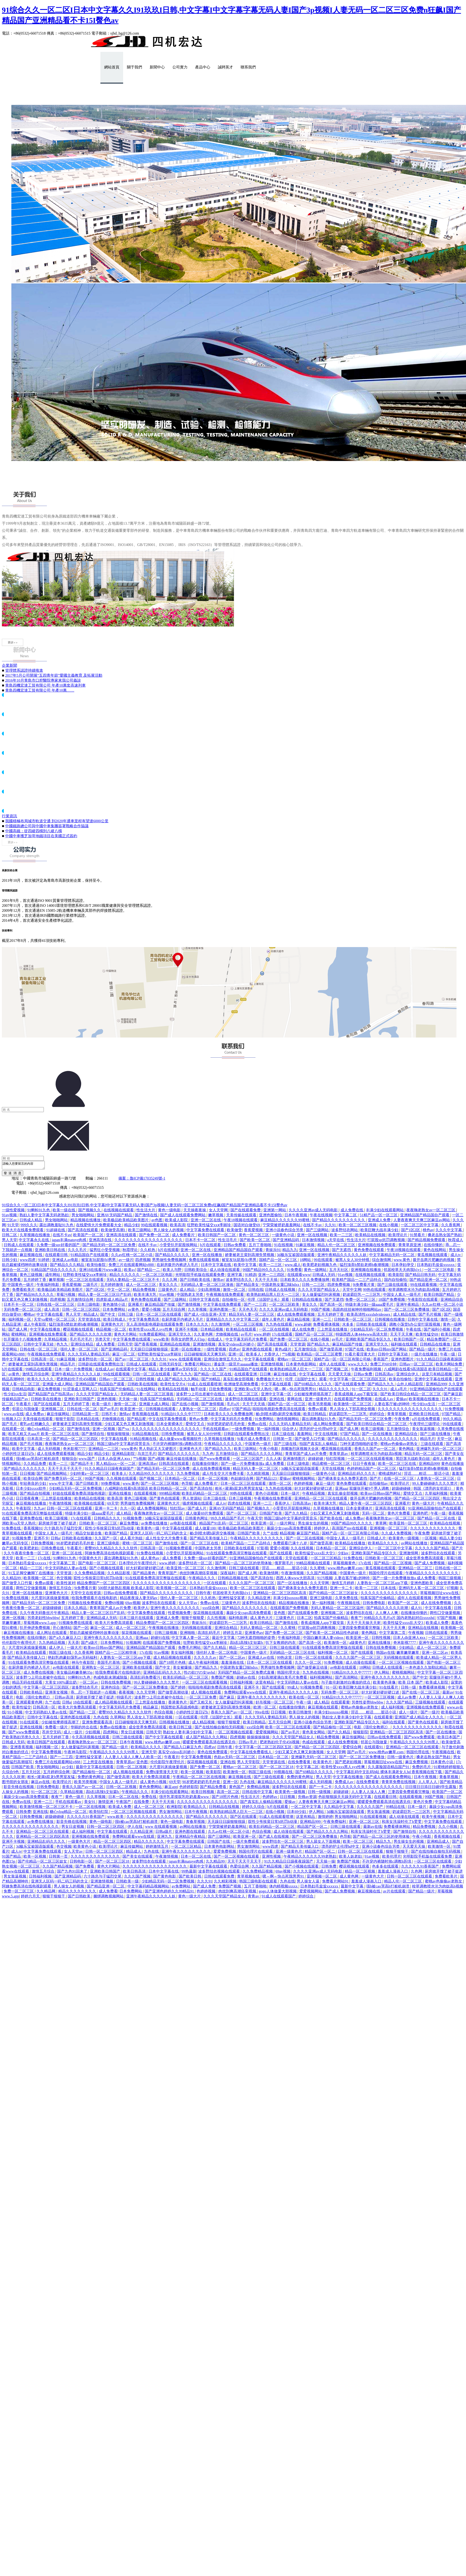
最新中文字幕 (352, 1888)
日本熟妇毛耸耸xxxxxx (436, 1266)
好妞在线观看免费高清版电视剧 (80, 1495)
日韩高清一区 (43, 1361)
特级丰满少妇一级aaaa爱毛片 (369, 1306)
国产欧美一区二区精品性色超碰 (332, 1634)
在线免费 (142, 1803)
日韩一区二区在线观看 (151, 1375)
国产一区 (81, 1629)
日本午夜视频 (296, 1216)
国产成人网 (18, 1331)
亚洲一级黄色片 (318, 1400)
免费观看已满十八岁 (290, 1545)
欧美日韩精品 (315, 1415)
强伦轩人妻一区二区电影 (217, 1654)
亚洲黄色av (254, 1634)
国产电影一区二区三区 (97, 1564)
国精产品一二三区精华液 (116, 1654)
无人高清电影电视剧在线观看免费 (155, 1326)
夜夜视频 (127, 1694)
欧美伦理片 (391, 1858)
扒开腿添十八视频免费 (23, 1341)
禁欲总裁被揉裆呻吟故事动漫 (95, 1634)
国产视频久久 (90, 1211)
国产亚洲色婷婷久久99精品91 (170, 1893)
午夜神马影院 (76, 1753)
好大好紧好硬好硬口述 (313, 1490)
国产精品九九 (206, 1669)
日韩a (55, 1540)
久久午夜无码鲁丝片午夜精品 (45, 1614)
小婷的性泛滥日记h (18, 1455)
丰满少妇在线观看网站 (385, 1211)
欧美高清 (177, 1226)
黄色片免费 (423, 1803)
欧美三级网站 (140, 1231)
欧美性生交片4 (173, 1385)
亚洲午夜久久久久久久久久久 (175, 1609)
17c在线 (44, 1559)
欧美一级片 (102, 1405)
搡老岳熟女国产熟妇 (445, 1236)
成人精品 (187, 1291)
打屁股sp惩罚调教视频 (386, 1241)
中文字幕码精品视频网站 (148, 1888)
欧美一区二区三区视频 (358, 1226)
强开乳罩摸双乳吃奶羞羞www (184, 1798)
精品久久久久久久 (125, 1276)
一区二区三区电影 (439, 1271)
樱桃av (29, 1316)
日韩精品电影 (24, 1390)
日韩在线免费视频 (381, 1649)
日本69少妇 (297, 1813)
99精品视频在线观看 (313, 1564)
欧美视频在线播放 (424, 1400)
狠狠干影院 (64, 1420)
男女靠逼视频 (379, 1813)
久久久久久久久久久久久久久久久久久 (410, 1410)
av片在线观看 (395, 1893)
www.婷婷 (262, 1336)
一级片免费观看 (246, 1843)
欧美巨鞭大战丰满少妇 (379, 1231)
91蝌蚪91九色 (39, 1211)
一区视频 (429, 1540)
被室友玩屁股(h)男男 (99, 1261)
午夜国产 (124, 1803)
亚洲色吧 (421, 1515)
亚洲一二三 (322, 1321)
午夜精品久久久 (202, 1579)
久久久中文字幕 (449, 1231)
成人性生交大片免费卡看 (223, 1475)
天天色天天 (247, 1311)
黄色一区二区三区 (254, 1236)
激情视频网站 (288, 1420)
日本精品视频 (212, 1331)
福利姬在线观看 (404, 1346)
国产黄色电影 (165, 1878)
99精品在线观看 (39, 1370)
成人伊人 (57, 1649)
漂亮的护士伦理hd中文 (318, 1430)
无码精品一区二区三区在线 (200, 1400)
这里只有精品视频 (437, 1375)
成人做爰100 (206, 1530)
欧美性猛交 (21, 1709)
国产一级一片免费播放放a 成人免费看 (253, 1465)
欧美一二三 (59, 1465)
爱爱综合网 (352, 1748)
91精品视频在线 (146, 1435)
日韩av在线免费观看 (120, 1594)
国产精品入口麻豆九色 (183, 1748)
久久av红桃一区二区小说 (132, 1256)
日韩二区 (10, 1236)
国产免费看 (85, 1868)
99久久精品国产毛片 (228, 1520)
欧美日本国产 (449, 1738)
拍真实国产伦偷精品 (117, 1390)
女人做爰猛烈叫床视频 (321, 1296)
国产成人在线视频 (274, 1838)
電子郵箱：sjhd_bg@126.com (35, 1194)
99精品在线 (396, 1808)
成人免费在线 (352, 1211)
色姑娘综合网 (242, 1480)
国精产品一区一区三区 (278, 1261)
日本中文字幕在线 (216, 1266)
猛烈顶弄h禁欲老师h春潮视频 (365, 1266)
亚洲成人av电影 (65, 1261)
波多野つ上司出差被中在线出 (201, 1395)
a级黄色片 (357, 1644)
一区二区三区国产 (248, 1460)
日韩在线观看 (437, 1634)
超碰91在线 (160, 1639)
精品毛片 (68, 1366)
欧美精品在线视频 (370, 1236)
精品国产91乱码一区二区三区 (224, 1525)
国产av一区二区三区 (132, 1361)
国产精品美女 (248, 1286)
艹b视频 (288, 1356)
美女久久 (310, 1306)
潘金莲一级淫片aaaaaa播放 (236, 1366)
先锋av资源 (307, 1798)
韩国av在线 (385, 1654)
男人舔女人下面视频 (323, 1843)
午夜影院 (24, 1510)
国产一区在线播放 (377, 1435)
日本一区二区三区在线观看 (159, 1316)
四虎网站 (111, 1733)
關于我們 (134, 67)
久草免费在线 (347, 1599)
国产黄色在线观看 (165, 1500)
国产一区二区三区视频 (160, 1485)
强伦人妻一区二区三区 (79, 1351)
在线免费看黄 (299, 1763)
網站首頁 (111, 67)
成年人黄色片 (273, 1321)
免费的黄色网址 (91, 1778)
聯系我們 (248, 67)
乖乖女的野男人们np (188, 1341)
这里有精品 (265, 1684)
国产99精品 (211, 1380)
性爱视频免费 (180, 1614)
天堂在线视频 (333, 1470)
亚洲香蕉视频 (22, 1748)
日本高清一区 (39, 1440)
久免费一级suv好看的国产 (58, 1246)
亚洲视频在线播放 (366, 1271)
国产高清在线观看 (83, 1231)
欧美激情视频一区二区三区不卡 (47, 1808)
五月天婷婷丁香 (331, 1316)
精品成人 (91, 1316)
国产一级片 (430, 1714)
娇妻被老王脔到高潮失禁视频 (250, 1256)
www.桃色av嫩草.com (345, 1569)
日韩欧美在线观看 (371, 1326)
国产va (124, 1430)
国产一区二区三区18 (276, 1768)
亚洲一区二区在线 (206, 1221)
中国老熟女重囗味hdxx (280, 1286)
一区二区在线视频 (274, 1331)
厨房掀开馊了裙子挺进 (57, 1525)
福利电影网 (238, 1619)
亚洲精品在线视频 (175, 1346)
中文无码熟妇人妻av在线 (66, 1569)
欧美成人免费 (437, 1624)
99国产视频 (321, 1311)
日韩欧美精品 (31, 1694)
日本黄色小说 (442, 1763)
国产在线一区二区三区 (421, 1694)
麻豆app (170, 1788)
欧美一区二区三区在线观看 (253, 1589)
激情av (218, 1281)
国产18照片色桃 (173, 1664)
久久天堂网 (320, 1584)
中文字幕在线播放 (45, 1331)
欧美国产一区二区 (88, 1236)
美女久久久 (169, 1286)
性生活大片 (146, 1211)
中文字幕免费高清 (144, 1321)
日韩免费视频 (173, 1435)
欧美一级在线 (64, 1211)
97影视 (262, 1549)
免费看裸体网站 (397, 1828)
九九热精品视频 (52, 1644)
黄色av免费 (199, 1420)
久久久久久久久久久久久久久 (393, 1440)
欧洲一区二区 (265, 1709)
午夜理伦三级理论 (425, 1425)
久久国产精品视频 (322, 1574)
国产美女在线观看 (138, 1858)
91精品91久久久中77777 (181, 1415)
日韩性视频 (145, 1380)
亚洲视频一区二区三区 (389, 1530)
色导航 (187, 1485)
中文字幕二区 (346, 1216)
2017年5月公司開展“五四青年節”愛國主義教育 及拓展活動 (53, 675)
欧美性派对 (65, 1584)
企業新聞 (9, 665)
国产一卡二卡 (321, 1788)
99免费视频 (111, 1485)
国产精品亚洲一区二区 (428, 1281)
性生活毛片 (228, 1241)
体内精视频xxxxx (284, 1888)
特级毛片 (124, 1699)
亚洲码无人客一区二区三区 (422, 1589)
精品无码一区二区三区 (423, 1455)
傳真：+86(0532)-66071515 (82, 1189)
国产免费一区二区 (154, 1236)
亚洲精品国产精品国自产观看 (425, 1216)
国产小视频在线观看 (106, 1569)
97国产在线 (355, 1351)
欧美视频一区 (452, 1629)
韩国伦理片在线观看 (386, 1574)
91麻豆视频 (305, 1246)
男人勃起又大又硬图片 (158, 1450)
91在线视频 (284, 1246)
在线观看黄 (340, 1704)
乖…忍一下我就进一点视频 (94, 1694)
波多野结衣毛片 (85, 1689)
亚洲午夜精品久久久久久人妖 (342, 1256)
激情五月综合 (60, 1589)
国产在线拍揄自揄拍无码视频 (220, 1728)
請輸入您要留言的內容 (25, 1166)
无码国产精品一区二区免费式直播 (246, 1674)
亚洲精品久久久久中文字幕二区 (233, 1321)
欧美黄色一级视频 (404, 1540)
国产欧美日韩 (190, 1878)
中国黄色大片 (90, 1559)
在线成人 (215, 1341)
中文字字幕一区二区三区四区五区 (358, 1380)
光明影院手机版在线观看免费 (200, 1276)
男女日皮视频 (132, 1733)
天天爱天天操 (340, 1375)
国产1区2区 (411, 1231)
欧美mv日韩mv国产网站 (387, 1351)
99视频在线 (284, 1773)
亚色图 (280, 1614)
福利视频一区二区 (333, 1654)
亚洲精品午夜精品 (190, 1838)
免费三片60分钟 (384, 1366)
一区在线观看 (215, 1584)
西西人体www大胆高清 (296, 1579)
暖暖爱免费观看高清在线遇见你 (210, 1743)
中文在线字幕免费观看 (167, 1420)
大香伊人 (272, 1356)
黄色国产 (237, 1788)
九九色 (208, 1455)
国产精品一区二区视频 (393, 1564)
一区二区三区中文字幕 (420, 1226)
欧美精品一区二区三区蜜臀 (320, 1356)
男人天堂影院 (249, 1763)
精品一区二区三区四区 (112, 1843)
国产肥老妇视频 (348, 1763)
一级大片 (74, 1649)
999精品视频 (169, 1495)
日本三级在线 (283, 1435)
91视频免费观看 (179, 1549)
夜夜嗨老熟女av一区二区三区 (431, 1211)
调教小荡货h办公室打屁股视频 (415, 1326)
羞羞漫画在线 (233, 1664)
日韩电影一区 (81, 1863)
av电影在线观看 (183, 1525)
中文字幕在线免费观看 (222, 1306)
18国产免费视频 (392, 1301)
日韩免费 (23, 1813)
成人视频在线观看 (206, 1694)
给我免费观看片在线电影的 (95, 1599)
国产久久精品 (296, 1515)
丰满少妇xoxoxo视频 (290, 1599)
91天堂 (13, 1226)
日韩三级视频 (166, 1634)
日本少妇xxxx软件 (31, 1490)
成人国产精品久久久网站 (178, 1380)
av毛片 (246, 1336)
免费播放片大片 (269, 1380)
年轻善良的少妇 (33, 1485)
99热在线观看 (375, 1291)
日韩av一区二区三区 (416, 1366)
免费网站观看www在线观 (245, 1694)
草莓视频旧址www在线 (440, 1594)
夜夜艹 (356, 1619)
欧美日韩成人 (115, 1321)
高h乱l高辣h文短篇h (247, 1644)
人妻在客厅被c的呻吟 (392, 1405)
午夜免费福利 (335, 1823)
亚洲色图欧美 (422, 1584)
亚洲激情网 (409, 1554)
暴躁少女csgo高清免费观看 (289, 1530)
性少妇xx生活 (15, 1395)
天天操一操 (128, 1400)
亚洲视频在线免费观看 (377, 1246)
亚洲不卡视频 (187, 1331)
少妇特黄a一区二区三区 (90, 1475)
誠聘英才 (225, 67)
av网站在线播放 (414, 1545)
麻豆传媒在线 (285, 1375)
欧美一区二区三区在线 (397, 1465)
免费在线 (149, 1798)
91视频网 (133, 1644)
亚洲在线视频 (31, 1728)
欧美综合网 (32, 1480)
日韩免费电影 (374, 1604)
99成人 (293, 1689)
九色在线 (100, 1719)
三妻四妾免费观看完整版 (359, 1629)
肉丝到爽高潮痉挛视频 (198, 1574)
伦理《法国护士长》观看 (268, 1301)
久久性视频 (217, 1619)
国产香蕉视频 (146, 1346)
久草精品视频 (56, 1341)
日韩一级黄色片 (401, 1758)
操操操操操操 (258, 1738)
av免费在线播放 (154, 1525)
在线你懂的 (434, 1246)
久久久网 (170, 1281)
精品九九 (289, 1251)
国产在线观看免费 (246, 1211)
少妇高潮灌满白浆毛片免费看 (283, 1679)
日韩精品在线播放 (307, 1301)
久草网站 (117, 1719)
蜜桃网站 (19, 1336)
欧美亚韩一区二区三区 (408, 1525)
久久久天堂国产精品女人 (319, 1291)
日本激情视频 (314, 1241)
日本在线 (389, 1589)
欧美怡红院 (99, 1813)
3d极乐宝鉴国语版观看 (296, 1256)
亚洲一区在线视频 (312, 1236)
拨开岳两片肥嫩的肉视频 (434, 1261)
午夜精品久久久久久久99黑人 (415, 1743)
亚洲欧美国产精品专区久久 (368, 1341)
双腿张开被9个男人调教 (369, 1490)
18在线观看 (83, 1704)
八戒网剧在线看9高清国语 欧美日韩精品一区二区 (146, 1490)
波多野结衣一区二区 (95, 1361)
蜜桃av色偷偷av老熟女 (399, 1445)
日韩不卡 (109, 1415)
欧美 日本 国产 (411, 1684)
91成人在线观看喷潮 (205, 1385)
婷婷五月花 (233, 1634)
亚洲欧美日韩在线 (50, 1251)
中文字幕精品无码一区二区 (392, 1256)
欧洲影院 (174, 1808)
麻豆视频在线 (31, 1256)
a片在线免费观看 (426, 1420)
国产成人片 (197, 1510)
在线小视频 (389, 1226)
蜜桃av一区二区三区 (294, 1361)
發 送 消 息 (12, 1174)
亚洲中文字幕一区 (276, 1395)
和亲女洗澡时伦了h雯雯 (402, 1823)
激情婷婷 (325, 1818)
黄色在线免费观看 (213, 1753)
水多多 (348, 1326)
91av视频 (10, 1216)
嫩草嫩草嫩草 (408, 1654)
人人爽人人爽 (387, 1614)
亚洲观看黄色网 (29, 1704)
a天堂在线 (336, 1241)
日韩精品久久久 (107, 1520)
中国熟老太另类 (190, 1296)
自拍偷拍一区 (234, 1301)
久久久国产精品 (399, 1704)
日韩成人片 (377, 1540)
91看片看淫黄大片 (360, 1356)
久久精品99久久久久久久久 (152, 1475)
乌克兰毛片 (146, 1455)
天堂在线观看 (297, 1559)
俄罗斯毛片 (284, 1564)
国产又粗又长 (201, 1704)
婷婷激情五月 (157, 1848)
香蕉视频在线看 (145, 1415)
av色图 (157, 1221)
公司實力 (180, 67)
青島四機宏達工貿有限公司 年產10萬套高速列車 (45, 685)
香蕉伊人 (283, 1505)
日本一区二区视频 (213, 1480)
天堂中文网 (351, 1291)
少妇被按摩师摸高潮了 (313, 1395)
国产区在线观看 (47, 1405)
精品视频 (287, 1535)
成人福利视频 (393, 1709)
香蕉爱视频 (254, 1231)
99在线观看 (324, 1261)
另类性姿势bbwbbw (367, 1704)
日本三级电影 (89, 1306)
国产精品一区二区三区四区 (76, 1440)
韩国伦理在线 (418, 1753)
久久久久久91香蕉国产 (86, 1818)
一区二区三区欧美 (284, 1306)
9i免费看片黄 (364, 1286)
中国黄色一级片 (21, 1286)
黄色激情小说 (114, 1306)
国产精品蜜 (137, 1420)
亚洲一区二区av (435, 1654)
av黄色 (134, 1311)
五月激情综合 (306, 1351)
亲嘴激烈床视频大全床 (300, 1450)
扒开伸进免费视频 (35, 1629)
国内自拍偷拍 (396, 1281)
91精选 (250, 1276)
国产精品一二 (149, 1271)
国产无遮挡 (342, 1251)
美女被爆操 (183, 1669)
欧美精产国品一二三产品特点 (357, 1281)
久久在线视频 (302, 1549)
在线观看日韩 (57, 1256)
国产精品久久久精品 (67, 1266)
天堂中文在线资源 (86, 1594)
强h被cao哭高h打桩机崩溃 (38, 1460)
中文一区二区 (119, 1291)
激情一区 (448, 1321)
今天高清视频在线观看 (91, 1738)
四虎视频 (142, 1261)
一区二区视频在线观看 (234, 1733)
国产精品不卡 (82, 1465)
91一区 (331, 1689)
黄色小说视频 (267, 1495)
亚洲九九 (165, 1838)
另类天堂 (103, 1341)
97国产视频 (447, 1619)
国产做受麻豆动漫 (312, 1669)
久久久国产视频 (138, 1878)
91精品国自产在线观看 (90, 1256)
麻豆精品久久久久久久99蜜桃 (285, 1221)
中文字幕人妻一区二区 (190, 1639)
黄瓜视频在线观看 (432, 1256)
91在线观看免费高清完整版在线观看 (32, 1515)
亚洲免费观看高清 (97, 1724)
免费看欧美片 (24, 1291)
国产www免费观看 (215, 1460)
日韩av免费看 (235, 1246)
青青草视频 (397, 1415)
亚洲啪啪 (188, 1634)
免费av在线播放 (113, 1728)
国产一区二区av (232, 1659)
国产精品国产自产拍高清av (51, 1395)
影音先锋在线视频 (19, 1788)
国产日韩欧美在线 (195, 1281)
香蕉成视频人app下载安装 (356, 1395)
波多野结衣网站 (345, 1231)
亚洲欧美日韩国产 (79, 1400)
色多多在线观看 (385, 1868)
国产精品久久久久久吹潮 (91, 1336)
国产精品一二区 (83, 1714)
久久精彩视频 (258, 1475)
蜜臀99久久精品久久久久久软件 (112, 1549)
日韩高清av (384, 1375)
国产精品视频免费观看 (427, 1241)
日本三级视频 (240, 1500)
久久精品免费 (35, 1465)
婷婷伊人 (322, 1530)
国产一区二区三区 (242, 1515)
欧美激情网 (269, 1574)
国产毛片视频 (430, 1316)
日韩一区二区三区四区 (81, 1311)
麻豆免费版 (129, 1525)
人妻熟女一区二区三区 (198, 1410)
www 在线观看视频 (185, 1361)
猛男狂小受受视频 (105, 1251)
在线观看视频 (145, 1495)
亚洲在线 (277, 1400)
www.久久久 (358, 1366)
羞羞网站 (305, 1435)
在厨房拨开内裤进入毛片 (178, 1266)
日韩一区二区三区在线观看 (70, 1510)
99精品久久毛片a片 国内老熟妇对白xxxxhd (399, 1619)
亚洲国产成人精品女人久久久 (419, 1719)
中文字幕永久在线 (34, 1241)
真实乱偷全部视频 (238, 1380)
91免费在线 (12, 1530)
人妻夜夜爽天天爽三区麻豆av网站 (422, 1221)
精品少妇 (131, 1226)
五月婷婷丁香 (35, 1281)
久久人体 (273, 1460)
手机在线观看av (216, 1430)
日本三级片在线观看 (136, 1619)
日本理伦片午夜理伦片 (138, 1564)
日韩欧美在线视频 (143, 1385)
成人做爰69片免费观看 (205, 1515)
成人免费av (35, 1415)
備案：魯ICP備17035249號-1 (141, 1180)
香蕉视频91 (32, 1530)
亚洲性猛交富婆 (232, 1599)
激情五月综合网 (36, 1375)
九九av (39, 1510)
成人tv (456, 1256)
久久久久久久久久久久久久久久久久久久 (149, 1241)
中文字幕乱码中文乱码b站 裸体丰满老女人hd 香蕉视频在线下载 (389, 1773)
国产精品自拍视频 (35, 1495)
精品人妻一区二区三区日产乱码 (105, 1296)
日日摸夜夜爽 (28, 1500)
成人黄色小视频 (153, 1783)
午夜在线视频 (321, 1216)
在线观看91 (374, 1748)
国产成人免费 (205, 1888)
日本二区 (304, 1619)
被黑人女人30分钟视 (352, 1261)
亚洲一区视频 (104, 1430)
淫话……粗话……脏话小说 (427, 1475)
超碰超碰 (316, 1460)
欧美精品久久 (195, 1808)
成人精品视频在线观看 (172, 1659)
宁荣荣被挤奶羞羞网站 (282, 1226)
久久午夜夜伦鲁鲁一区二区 (27, 1554)
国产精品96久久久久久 (35, 1296)
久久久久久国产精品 (432, 1549)
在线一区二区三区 (399, 1480)
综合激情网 (382, 1261)
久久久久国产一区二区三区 (252, 1584)
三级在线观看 (432, 1445)
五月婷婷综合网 (57, 1773)
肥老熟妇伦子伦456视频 (76, 1380)
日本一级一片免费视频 (73, 1370)
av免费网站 (181, 1888)
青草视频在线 (249, 1878)
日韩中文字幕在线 (204, 1301)
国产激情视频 (189, 1306)
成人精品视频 (204, 1724)
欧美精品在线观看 (241, 1331)
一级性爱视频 (14, 1211)
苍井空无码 (52, 1733)
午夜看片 (24, 1405)
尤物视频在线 (227, 1336)
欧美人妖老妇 (351, 1858)
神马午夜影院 (83, 1664)
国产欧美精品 (451, 1783)
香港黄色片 (178, 1704)
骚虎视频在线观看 (198, 1505)
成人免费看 (106, 1346)
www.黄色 (402, 1261)
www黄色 (129, 1450)
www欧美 (161, 1341)
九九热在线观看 (279, 1326)
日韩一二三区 (314, 1286)
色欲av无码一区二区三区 (235, 1758)
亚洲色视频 (107, 1400)
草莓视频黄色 (345, 1564)
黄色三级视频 (31, 1276)
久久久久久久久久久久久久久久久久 (207, 1803)
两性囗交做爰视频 (31, 1589)
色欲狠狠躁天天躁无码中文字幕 (345, 1798)
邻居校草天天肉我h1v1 (403, 1271)
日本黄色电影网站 (301, 1366)
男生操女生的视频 (313, 1525)
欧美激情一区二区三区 (353, 1405)
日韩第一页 (283, 1440)
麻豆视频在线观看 (323, 1709)
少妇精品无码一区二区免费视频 (377, 1331)
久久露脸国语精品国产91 (389, 1768)
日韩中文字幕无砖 (39, 1346)
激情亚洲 (106, 1803)
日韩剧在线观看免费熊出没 (101, 1366)
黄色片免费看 (399, 1515)
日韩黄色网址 (197, 1520)
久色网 (417, 1873)
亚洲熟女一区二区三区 (101, 1669)
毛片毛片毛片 (81, 1341)
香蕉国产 (381, 1361)
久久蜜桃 (318, 1569)
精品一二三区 (31, 1569)
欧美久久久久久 (41, 1380)
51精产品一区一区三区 (379, 1216)
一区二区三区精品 (326, 1559)
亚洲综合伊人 (408, 1375)
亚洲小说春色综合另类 (284, 1231)
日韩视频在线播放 (390, 1321)
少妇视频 (93, 1733)
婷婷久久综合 (254, 1808)
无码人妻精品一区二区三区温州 (338, 1609)
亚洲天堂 (149, 1753)
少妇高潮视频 (209, 1291)
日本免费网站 (114, 1311)
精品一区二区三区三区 (248, 1649)
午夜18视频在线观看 (241, 1221)
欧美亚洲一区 (132, 1410)
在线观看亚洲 (246, 1375)
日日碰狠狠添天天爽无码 (205, 1356)
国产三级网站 (318, 1231)
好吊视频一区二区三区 (274, 1704)
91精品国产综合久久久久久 (54, 1271)
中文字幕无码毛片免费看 (246, 1341)
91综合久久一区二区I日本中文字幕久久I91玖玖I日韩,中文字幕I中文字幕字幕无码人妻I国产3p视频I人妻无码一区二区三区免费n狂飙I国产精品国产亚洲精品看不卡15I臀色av (144, 1206)
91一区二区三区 (44, 1793)
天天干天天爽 (402, 1336)
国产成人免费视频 (430, 1564)
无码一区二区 (373, 1515)
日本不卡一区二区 (200, 1241)
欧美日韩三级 (181, 1728)
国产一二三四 (255, 1306)
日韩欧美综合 (196, 1271)
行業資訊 (9, 816)
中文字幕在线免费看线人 (251, 1753)
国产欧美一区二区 (255, 1241)
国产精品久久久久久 (172, 1256)
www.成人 (293, 1266)
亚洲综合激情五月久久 (223, 1361)
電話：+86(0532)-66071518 (38, 1185)
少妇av (343, 1554)
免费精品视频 (258, 1788)
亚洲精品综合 (451, 1301)
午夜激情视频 (60, 1505)
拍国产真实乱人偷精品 (318, 1445)
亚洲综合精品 (82, 1346)
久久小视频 (448, 1828)
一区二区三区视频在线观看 (401, 1664)
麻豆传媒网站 (58, 1415)
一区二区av (89, 1684)
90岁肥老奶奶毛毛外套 (226, 1425)
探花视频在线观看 (208, 1614)
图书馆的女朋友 (15, 1783)
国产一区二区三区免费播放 (407, 1311)
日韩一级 (409, 1689)
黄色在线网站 (435, 1251)
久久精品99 (12, 1579)
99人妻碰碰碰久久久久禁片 (435, 1485)
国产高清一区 (331, 1306)
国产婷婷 (178, 1689)
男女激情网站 (171, 1813)
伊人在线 (135, 1828)
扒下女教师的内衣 (281, 1644)
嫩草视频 (216, 1216)
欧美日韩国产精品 (439, 1296)
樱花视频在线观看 (78, 1331)
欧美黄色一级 (148, 1530)
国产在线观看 (281, 1554)
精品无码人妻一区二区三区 (252, 1316)
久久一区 (127, 1510)
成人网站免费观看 (329, 1425)
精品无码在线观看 (27, 1684)
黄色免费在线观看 (369, 1251)
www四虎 (28, 1261)
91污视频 (324, 1579)
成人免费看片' (184, 1236)
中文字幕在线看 (50, 1316)
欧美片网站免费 (449, 1366)
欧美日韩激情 (452, 1336)
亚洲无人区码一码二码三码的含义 (159, 1535)
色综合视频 (164, 1714)
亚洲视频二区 (53, 1410)
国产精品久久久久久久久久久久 (339, 1221)
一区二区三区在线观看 (85, 1281)
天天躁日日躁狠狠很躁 (149, 1351)
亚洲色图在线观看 (257, 1351)
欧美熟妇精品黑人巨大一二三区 (273, 1296)
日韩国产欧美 (271, 1515)
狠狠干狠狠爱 (193, 1619)
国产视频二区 (337, 1370)
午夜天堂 (254, 1520)
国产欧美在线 (331, 1520)
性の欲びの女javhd (200, 1674)
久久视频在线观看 (122, 1480)
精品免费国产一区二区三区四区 (104, 1584)
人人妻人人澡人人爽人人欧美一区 (133, 1758)
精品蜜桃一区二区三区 (331, 1465)
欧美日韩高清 (135, 1873)
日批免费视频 (221, 1390)
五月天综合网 (174, 1311)
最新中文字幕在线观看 (95, 1768)
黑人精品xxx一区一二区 (116, 1465)
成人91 (417, 1609)
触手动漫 (199, 1390)
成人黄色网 (349, 1878)
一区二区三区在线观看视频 (370, 1460)
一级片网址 (286, 1525)
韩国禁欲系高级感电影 (180, 1709)
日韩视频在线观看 (161, 1410)
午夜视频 (415, 1634)
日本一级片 (290, 1495)
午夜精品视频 (314, 1495)
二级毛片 (91, 1286)
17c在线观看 (282, 1336)
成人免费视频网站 (152, 1510)
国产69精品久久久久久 (313, 1385)
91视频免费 (133, 1520)
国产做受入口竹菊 (310, 1440)
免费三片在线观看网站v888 (131, 1266)
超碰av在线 (246, 1679)
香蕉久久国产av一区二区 (375, 1450)
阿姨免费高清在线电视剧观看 (110, 1554)
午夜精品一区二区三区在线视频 (200, 1778)
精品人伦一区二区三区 (336, 1246)
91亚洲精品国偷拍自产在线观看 (436, 1390)
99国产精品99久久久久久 (263, 1271)
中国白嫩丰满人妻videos (323, 1639)
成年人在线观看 (332, 1366)
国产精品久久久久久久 (346, 1440)
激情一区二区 (234, 1291)
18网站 (306, 1261)
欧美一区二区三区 (358, 1843)
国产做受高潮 (331, 1351)
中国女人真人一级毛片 (402, 1296)
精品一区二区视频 (360, 1873)
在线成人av (104, 1370)
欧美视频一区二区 (39, 1579)
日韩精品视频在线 (233, 1579)
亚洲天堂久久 (180, 1336)
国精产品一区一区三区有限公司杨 (343, 1361)
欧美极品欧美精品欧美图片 (126, 1221)
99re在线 (262, 1714)
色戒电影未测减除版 (110, 1679)
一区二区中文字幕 (306, 1808)
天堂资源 (297, 1346)
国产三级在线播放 (435, 1435)
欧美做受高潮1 (113, 1231)
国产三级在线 (286, 1445)
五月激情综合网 (80, 1301)
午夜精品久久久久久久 (223, 1445)
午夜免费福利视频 (366, 1370)
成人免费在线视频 (39, 1674)
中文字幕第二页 (62, 1564)
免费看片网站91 (198, 1366)
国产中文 (108, 1316)
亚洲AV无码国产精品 (115, 1216)
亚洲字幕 (235, 1276)
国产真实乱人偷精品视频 (261, 1803)
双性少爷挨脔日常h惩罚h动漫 (110, 1530)
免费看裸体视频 (327, 1326)
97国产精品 (241, 1410)
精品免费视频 (144, 1291)
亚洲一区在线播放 (207, 1256)
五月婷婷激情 (112, 1286)
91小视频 (15, 1714)
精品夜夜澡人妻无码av (139, 1599)
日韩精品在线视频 (224, 1808)
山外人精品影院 (410, 1385)
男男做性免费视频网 (169, 1261)
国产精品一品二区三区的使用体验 (244, 1564)
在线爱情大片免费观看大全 (99, 1226)
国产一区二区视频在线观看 (237, 1858)
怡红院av (178, 1510)
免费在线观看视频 (204, 1261)
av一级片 (125, 1261)
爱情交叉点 (195, 1425)
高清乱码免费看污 (145, 1679)
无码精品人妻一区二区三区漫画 (207, 1286)
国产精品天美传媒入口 (209, 1540)
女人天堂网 (219, 1211)
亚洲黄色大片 (113, 1326)
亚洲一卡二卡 (106, 1510)
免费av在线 (257, 1425)
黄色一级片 (75, 1798)
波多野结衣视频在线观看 (246, 1400)
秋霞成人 (455, 1241)
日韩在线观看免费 (219, 1878)
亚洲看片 (135, 1306)
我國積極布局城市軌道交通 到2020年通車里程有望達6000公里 (56, 821)
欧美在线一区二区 (304, 1699)
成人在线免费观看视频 (296, 1316)
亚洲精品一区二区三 (415, 1569)
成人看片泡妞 (131, 1540)
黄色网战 (407, 1450)
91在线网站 (146, 1390)
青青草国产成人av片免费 (306, 1455)
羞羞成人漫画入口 (393, 1873)
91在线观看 (30, 1724)
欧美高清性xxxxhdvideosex (369, 1316)
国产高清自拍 (201, 1490)
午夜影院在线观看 (423, 1301)
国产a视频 (156, 1460)
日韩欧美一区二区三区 (353, 1321)
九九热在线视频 (279, 1490)
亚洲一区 (236, 1356)
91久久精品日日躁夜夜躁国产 (110, 1470)
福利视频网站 (321, 1679)
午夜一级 (448, 1356)
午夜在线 (414, 1331)
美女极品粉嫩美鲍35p (74, 1674)
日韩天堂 (125, 1346)
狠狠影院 (360, 1733)
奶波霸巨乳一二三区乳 (362, 1296)
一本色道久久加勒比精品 (426, 1669)
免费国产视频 (223, 1679)
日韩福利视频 (242, 1684)
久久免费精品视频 (90, 1574)
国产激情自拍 (93, 1435)
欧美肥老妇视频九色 (320, 1266)
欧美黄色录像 (385, 1684)
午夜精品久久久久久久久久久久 (257, 1540)
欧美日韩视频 (203, 1793)
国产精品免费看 (213, 1788)
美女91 (90, 1803)
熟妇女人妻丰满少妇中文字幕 (347, 1719)
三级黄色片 (168, 1291)
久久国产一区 (106, 1540)
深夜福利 (228, 1574)
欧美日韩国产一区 (409, 1341)
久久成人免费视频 (396, 1535)
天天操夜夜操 (195, 1211)
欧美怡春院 (97, 1266)
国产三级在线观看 (392, 1286)
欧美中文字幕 (245, 1266)
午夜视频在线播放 (164, 1629)
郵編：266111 (96, 1180)
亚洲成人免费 (379, 1221)
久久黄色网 (204, 1336)
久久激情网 (221, 1326)
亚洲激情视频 (204, 1346)
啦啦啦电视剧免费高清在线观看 (279, 1410)
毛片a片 (234, 1405)
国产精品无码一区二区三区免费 (109, 1246)
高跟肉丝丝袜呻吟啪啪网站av (357, 1311)
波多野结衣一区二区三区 (283, 1843)
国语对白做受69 (247, 1226)
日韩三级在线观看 (244, 1569)
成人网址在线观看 (52, 1634)
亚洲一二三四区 (272, 1276)
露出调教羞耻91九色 (56, 1226)
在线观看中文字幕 (131, 1370)
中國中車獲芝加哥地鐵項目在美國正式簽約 (41, 836)
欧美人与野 (173, 1271)
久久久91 (159, 1361)
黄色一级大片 (423, 1505)
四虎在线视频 (239, 1505)
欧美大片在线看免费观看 (23, 1231)
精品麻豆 (151, 1709)
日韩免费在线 (53, 1549)
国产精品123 (267, 1480)
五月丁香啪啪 (260, 1246)
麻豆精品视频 (299, 1321)
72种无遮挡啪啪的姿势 (359, 1445)
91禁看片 (418, 1236)
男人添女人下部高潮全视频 (353, 1410)
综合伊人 (289, 1430)
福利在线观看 (394, 1724)
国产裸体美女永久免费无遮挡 (343, 1480)
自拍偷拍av (379, 1485)
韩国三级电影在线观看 (258, 1883)
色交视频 (64, 1579)
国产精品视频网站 (52, 1475)
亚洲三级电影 (109, 1545)
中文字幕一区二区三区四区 (46, 1689)
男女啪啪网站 (83, 1216)
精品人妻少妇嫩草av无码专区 (173, 1370)
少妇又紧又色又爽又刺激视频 (129, 1425)
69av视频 (132, 1604)
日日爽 (266, 1375)
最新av (447, 1694)
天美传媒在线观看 (241, 1216)
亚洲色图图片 (403, 1361)
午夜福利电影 (48, 1286)
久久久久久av (205, 1659)
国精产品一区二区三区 (314, 1336)
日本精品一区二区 (180, 1480)
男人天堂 (9, 1241)
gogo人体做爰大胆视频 (278, 1893)
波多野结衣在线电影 (259, 1604)
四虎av (234, 1351)
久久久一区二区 (308, 1664)
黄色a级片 (283, 1351)
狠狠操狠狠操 (118, 1435)
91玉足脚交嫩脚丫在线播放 (31, 1574)
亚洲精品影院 (124, 1455)
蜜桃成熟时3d (390, 1475)
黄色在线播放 (452, 1465)
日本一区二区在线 (123, 1798)
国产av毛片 (109, 1410)
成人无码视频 (49, 1450)
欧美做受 (234, 1231)
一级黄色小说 (283, 1236)
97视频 (452, 1589)
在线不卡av (313, 1226)
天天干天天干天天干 (65, 1470)
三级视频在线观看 (430, 1704)
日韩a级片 (164, 1833)
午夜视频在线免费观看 (225, 1296)
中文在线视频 (326, 1435)
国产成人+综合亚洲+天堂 (205, 1316)
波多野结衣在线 (359, 1614)
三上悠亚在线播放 (332, 1331)
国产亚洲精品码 (286, 1241)
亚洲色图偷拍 (271, 1216)
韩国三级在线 (60, 1654)
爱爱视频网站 (267, 1733)
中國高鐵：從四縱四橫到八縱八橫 (33, 831)
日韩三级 (126, 1316)
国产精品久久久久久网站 (262, 1455)
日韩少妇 (10, 1261)
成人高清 (52, 1311)
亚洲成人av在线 (261, 1659)
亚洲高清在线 (100, 1241)
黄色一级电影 (170, 1211)
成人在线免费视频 (436, 1604)
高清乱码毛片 (209, 1634)
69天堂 (113, 1505)
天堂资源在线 (90, 1321)
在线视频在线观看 (119, 1211)
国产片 (376, 1480)
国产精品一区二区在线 (213, 1375)
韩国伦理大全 (289, 1674)
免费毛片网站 (190, 1649)
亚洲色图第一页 (223, 1311)
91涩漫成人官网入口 (80, 1390)
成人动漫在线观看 (225, 1271)
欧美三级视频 (373, 1430)
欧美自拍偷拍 (400, 1380)
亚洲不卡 (41, 1540)
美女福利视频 (182, 1654)
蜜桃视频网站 (304, 1480)
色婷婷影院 (188, 1788)
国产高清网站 (347, 1679)
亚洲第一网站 (275, 1211)
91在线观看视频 (373, 1818)
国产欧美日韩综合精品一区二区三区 (411, 1395)
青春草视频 (449, 1778)
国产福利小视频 (437, 1331)
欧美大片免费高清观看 (114, 1624)
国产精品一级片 (423, 1351)
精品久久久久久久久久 (77, 1893)
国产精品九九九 (381, 1385)
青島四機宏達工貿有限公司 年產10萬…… (39, 690)
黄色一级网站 (315, 1271)
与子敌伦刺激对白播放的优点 (346, 1684)
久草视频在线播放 (35, 1236)
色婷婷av (270, 1798)
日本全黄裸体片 (170, 1425)
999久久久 (28, 1226)
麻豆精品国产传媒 (160, 1306)
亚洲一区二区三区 (364, 1823)
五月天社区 (339, 1271)
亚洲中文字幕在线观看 (433, 1380)
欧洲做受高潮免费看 (241, 1385)
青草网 (381, 1525)
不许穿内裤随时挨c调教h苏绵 (177, 1445)
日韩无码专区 (171, 1366)
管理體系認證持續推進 (24, 670)
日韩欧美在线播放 (46, 1400)
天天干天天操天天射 (364, 1624)
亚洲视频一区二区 (322, 1878)
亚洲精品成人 (438, 1843)
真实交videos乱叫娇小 (236, 1346)
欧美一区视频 (192, 1773)
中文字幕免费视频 (46, 1753)
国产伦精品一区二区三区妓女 (334, 1594)
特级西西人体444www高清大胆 (362, 1336)
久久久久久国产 (214, 1370)
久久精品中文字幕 (339, 1808)
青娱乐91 (273, 1251)
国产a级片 (90, 1644)
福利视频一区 (20, 1321)
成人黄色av (150, 1559)
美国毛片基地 (109, 1664)
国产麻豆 (227, 1699)
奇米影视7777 (75, 1450)
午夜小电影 (269, 1450)
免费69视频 (114, 1604)
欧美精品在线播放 (350, 1545)
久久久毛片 (78, 1251)
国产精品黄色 (144, 1574)
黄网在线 (295, 1400)
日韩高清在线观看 (174, 1465)
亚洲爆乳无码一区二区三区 (439, 1450)
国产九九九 (182, 1375)
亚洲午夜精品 (408, 1306)
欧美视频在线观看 (90, 1505)
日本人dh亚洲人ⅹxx (114, 1460)
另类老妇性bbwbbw (43, 1619)
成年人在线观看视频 (414, 1599)
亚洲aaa (341, 1490)
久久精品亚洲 (259, 1599)
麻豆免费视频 (49, 1390)
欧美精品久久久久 (383, 1545)
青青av (254, 1898)
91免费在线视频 (150, 1554)
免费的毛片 (422, 1768)
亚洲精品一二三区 (104, 1450)
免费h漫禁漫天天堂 (162, 1773)
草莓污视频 (66, 1296)
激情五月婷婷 (343, 1584)
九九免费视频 (188, 1475)
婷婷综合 (377, 1415)
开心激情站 (62, 1629)
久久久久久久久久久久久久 (433, 1530)
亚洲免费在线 (31, 1520)
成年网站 (53, 1276)
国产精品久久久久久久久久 (245, 1609)
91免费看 (294, 1271)
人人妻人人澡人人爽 (368, 1793)
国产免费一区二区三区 (289, 1341)
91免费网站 (265, 1420)
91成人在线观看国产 (279, 1898)
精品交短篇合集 (89, 1535)
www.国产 (87, 1460)
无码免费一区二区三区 (23, 1311)
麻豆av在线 (41, 1783)
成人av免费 (407, 1699)
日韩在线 (255, 1291)
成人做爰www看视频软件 (180, 1440)
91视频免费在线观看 (76, 1624)
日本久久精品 (76, 1609)
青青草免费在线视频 (399, 1783)
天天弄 (73, 1644)
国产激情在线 (146, 1216)
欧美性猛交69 (427, 1336)
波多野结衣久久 (239, 1281)
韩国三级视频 (450, 1579)
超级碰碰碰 (402, 1490)
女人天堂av (188, 1604)
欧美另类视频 (320, 1405)
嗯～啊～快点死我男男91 (295, 1390)
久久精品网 (46, 1893)
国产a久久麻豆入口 (65, 1639)
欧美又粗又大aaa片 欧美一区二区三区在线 (44, 1435)
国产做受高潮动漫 (173, 1694)
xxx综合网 (211, 1609)
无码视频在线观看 (197, 1629)
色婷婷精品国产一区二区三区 (372, 1470)
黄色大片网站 (126, 1336)
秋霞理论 (130, 1251)
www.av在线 (14, 1415)
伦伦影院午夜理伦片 (19, 1644)
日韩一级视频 (320, 1793)
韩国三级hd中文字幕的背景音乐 (124, 1445)
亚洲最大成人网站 (58, 1385)
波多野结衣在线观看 (438, 1554)
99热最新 (189, 1873)
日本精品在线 (88, 1420)
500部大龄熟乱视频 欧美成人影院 (126, 1589)
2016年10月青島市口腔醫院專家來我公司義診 (43, 680)
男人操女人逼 (308, 1883)
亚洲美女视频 (57, 1694)
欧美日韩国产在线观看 (46, 1743)
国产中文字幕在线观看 (164, 1738)
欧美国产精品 (116, 1535)
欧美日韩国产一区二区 (217, 1236)
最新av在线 (372, 1828)
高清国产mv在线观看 (350, 1530)
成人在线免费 (303, 1331)
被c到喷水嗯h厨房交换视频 (278, 1415)
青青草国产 (168, 1574)
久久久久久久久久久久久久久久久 (389, 1594)
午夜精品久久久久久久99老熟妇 (310, 1858)
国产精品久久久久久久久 (179, 1455)
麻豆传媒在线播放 (181, 1460)
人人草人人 (428, 1783)
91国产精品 (12, 1858)
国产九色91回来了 (72, 1873)
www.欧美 (116, 1818)
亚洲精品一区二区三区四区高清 (280, 1594)
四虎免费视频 (339, 1286)
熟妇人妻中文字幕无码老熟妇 (44, 1216)
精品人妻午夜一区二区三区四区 (366, 1505)
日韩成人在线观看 (19, 1246)
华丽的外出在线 (84, 1728)
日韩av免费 (363, 1375)
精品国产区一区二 (312, 1828)
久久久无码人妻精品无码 (89, 1356)
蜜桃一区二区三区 (137, 1545)
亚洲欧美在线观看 (137, 1669)
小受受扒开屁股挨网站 (178, 1246)
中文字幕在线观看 (259, 1361)
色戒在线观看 (314, 1743)
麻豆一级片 (325, 1485)
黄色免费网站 (151, 1788)
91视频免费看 (312, 1689)
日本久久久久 (197, 1326)
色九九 (62, 1346)
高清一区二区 (228, 1793)
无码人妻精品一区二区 (259, 1629)
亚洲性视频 (272, 1858)
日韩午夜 (203, 1594)
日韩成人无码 (324, 1276)
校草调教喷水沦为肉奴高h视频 (414, 1291)
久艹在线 (270, 1535)
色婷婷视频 (304, 1485)
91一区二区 (361, 1390)
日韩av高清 (64, 1699)
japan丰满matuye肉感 (69, 1241)
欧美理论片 (398, 1236)
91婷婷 (44, 1261)
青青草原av (339, 1455)
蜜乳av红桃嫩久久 (35, 1425)
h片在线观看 (211, 1246)
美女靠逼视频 (424, 1430)
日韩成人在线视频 (280, 1291)
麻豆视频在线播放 (31, 1505)
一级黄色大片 (79, 1843)
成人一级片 (409, 1714)
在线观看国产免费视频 (353, 1400)
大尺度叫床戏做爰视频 (50, 1599)
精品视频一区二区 (111, 1331)
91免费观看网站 (153, 1336)
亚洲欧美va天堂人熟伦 (253, 1390)
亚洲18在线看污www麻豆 (100, 1271)
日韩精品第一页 (86, 1415)
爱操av (401, 1400)
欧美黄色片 (323, 1763)
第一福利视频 (268, 1430)
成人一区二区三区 (141, 1286)
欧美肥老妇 (30, 1549)
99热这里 (285, 1659)
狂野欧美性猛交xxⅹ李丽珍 (209, 1226)
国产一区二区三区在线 (199, 1545)
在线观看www (299, 1276)
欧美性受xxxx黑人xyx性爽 (151, 1331)
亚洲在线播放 (120, 1495)
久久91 (331, 1226)
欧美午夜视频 (434, 1818)
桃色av (428, 1231)
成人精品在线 (405, 1316)
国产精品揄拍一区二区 (332, 1728)
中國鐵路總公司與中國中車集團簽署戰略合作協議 (47, 826)
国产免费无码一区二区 (63, 1480)
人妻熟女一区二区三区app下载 (383, 1584)
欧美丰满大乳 (145, 1296)
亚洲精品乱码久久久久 (357, 1475)
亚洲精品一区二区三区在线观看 (321, 1500)
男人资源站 (191, 1500)
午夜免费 (402, 1420)
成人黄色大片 (262, 1619)
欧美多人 (254, 1356)
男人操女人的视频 (169, 1231)
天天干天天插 (266, 1281)
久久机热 (148, 1251)
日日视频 (27, 1475)
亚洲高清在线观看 (121, 1236)
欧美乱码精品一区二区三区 (205, 1495)
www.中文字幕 (61, 1485)
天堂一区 (445, 1440)
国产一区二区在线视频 (305, 1540)
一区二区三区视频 (248, 1326)
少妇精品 (407, 1649)
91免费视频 (454, 1410)
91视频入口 (11, 1420)
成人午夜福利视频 (204, 1664)
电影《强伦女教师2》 (34, 1699)
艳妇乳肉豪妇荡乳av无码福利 (73, 1659)
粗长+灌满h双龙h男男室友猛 (239, 1490)
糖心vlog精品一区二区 (46, 1430)
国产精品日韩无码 (420, 1276)
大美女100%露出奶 (61, 1684)
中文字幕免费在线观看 (205, 1231)
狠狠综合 (69, 1460)
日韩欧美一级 (128, 1883)
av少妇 (68, 1768)
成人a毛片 (399, 1390)
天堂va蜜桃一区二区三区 (55, 1321)
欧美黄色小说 (85, 1848)
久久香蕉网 (451, 1226)
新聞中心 (157, 67)
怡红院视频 (336, 1460)
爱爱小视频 (151, 1311)
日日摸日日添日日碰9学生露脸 (431, 1788)
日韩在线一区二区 (82, 1410)
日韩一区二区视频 (132, 1768)
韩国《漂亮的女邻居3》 (433, 1490)
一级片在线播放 (424, 1356)
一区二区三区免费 (201, 1699)
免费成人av (344, 1783)
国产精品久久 (319, 1346)
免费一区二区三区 (360, 1301)
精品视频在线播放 (86, 1221)
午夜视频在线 (349, 1604)
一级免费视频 (243, 1430)
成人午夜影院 (35, 1326)
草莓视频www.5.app (40, 1624)
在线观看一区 (14, 1430)
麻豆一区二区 (124, 1356)
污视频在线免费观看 (85, 1604)
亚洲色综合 (111, 1689)
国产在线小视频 (185, 1405)
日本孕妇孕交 (403, 1266)
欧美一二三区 (342, 1236)
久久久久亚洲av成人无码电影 (314, 1211)
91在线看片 (389, 1689)
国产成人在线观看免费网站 (183, 1216)
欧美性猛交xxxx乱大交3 (315, 1554)
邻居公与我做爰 (26, 1410)
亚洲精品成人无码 (102, 1619)
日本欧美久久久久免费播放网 (305, 1281)
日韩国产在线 (219, 1843)
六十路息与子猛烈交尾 (63, 1530)
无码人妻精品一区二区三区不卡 (133, 1281)
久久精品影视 (119, 1574)
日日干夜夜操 (364, 1465)
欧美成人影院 (177, 1221)
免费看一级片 (57, 1728)
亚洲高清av (147, 1465)
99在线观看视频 (154, 1226)
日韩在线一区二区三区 (55, 1306)
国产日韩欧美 (87, 1485)
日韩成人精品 (31, 1221)
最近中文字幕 (224, 1639)
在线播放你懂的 (205, 1465)
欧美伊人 (141, 1609)
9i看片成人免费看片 (254, 1440)
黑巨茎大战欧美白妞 (413, 1460)
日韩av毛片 (248, 1743)
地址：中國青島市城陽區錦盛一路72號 (44, 1180)
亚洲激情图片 (294, 1460)
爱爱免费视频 (225, 1853)
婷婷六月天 (31, 1898)
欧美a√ (129, 1271)
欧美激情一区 (336, 1644)
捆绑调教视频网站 (109, 1898)
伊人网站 (382, 1674)
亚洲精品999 (436, 1385)
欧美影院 (395, 1276)
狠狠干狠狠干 (397, 1853)
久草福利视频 (436, 1495)
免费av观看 (318, 1410)
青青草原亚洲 (410, 1246)
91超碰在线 (56, 1231)
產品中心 (202, 67)
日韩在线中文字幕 (257, 1793)
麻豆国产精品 (308, 1535)
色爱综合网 (240, 1868)
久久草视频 (198, 1311)
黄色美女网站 (314, 1733)
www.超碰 (303, 1326)
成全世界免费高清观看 (425, 1559)
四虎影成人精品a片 (112, 1301)
